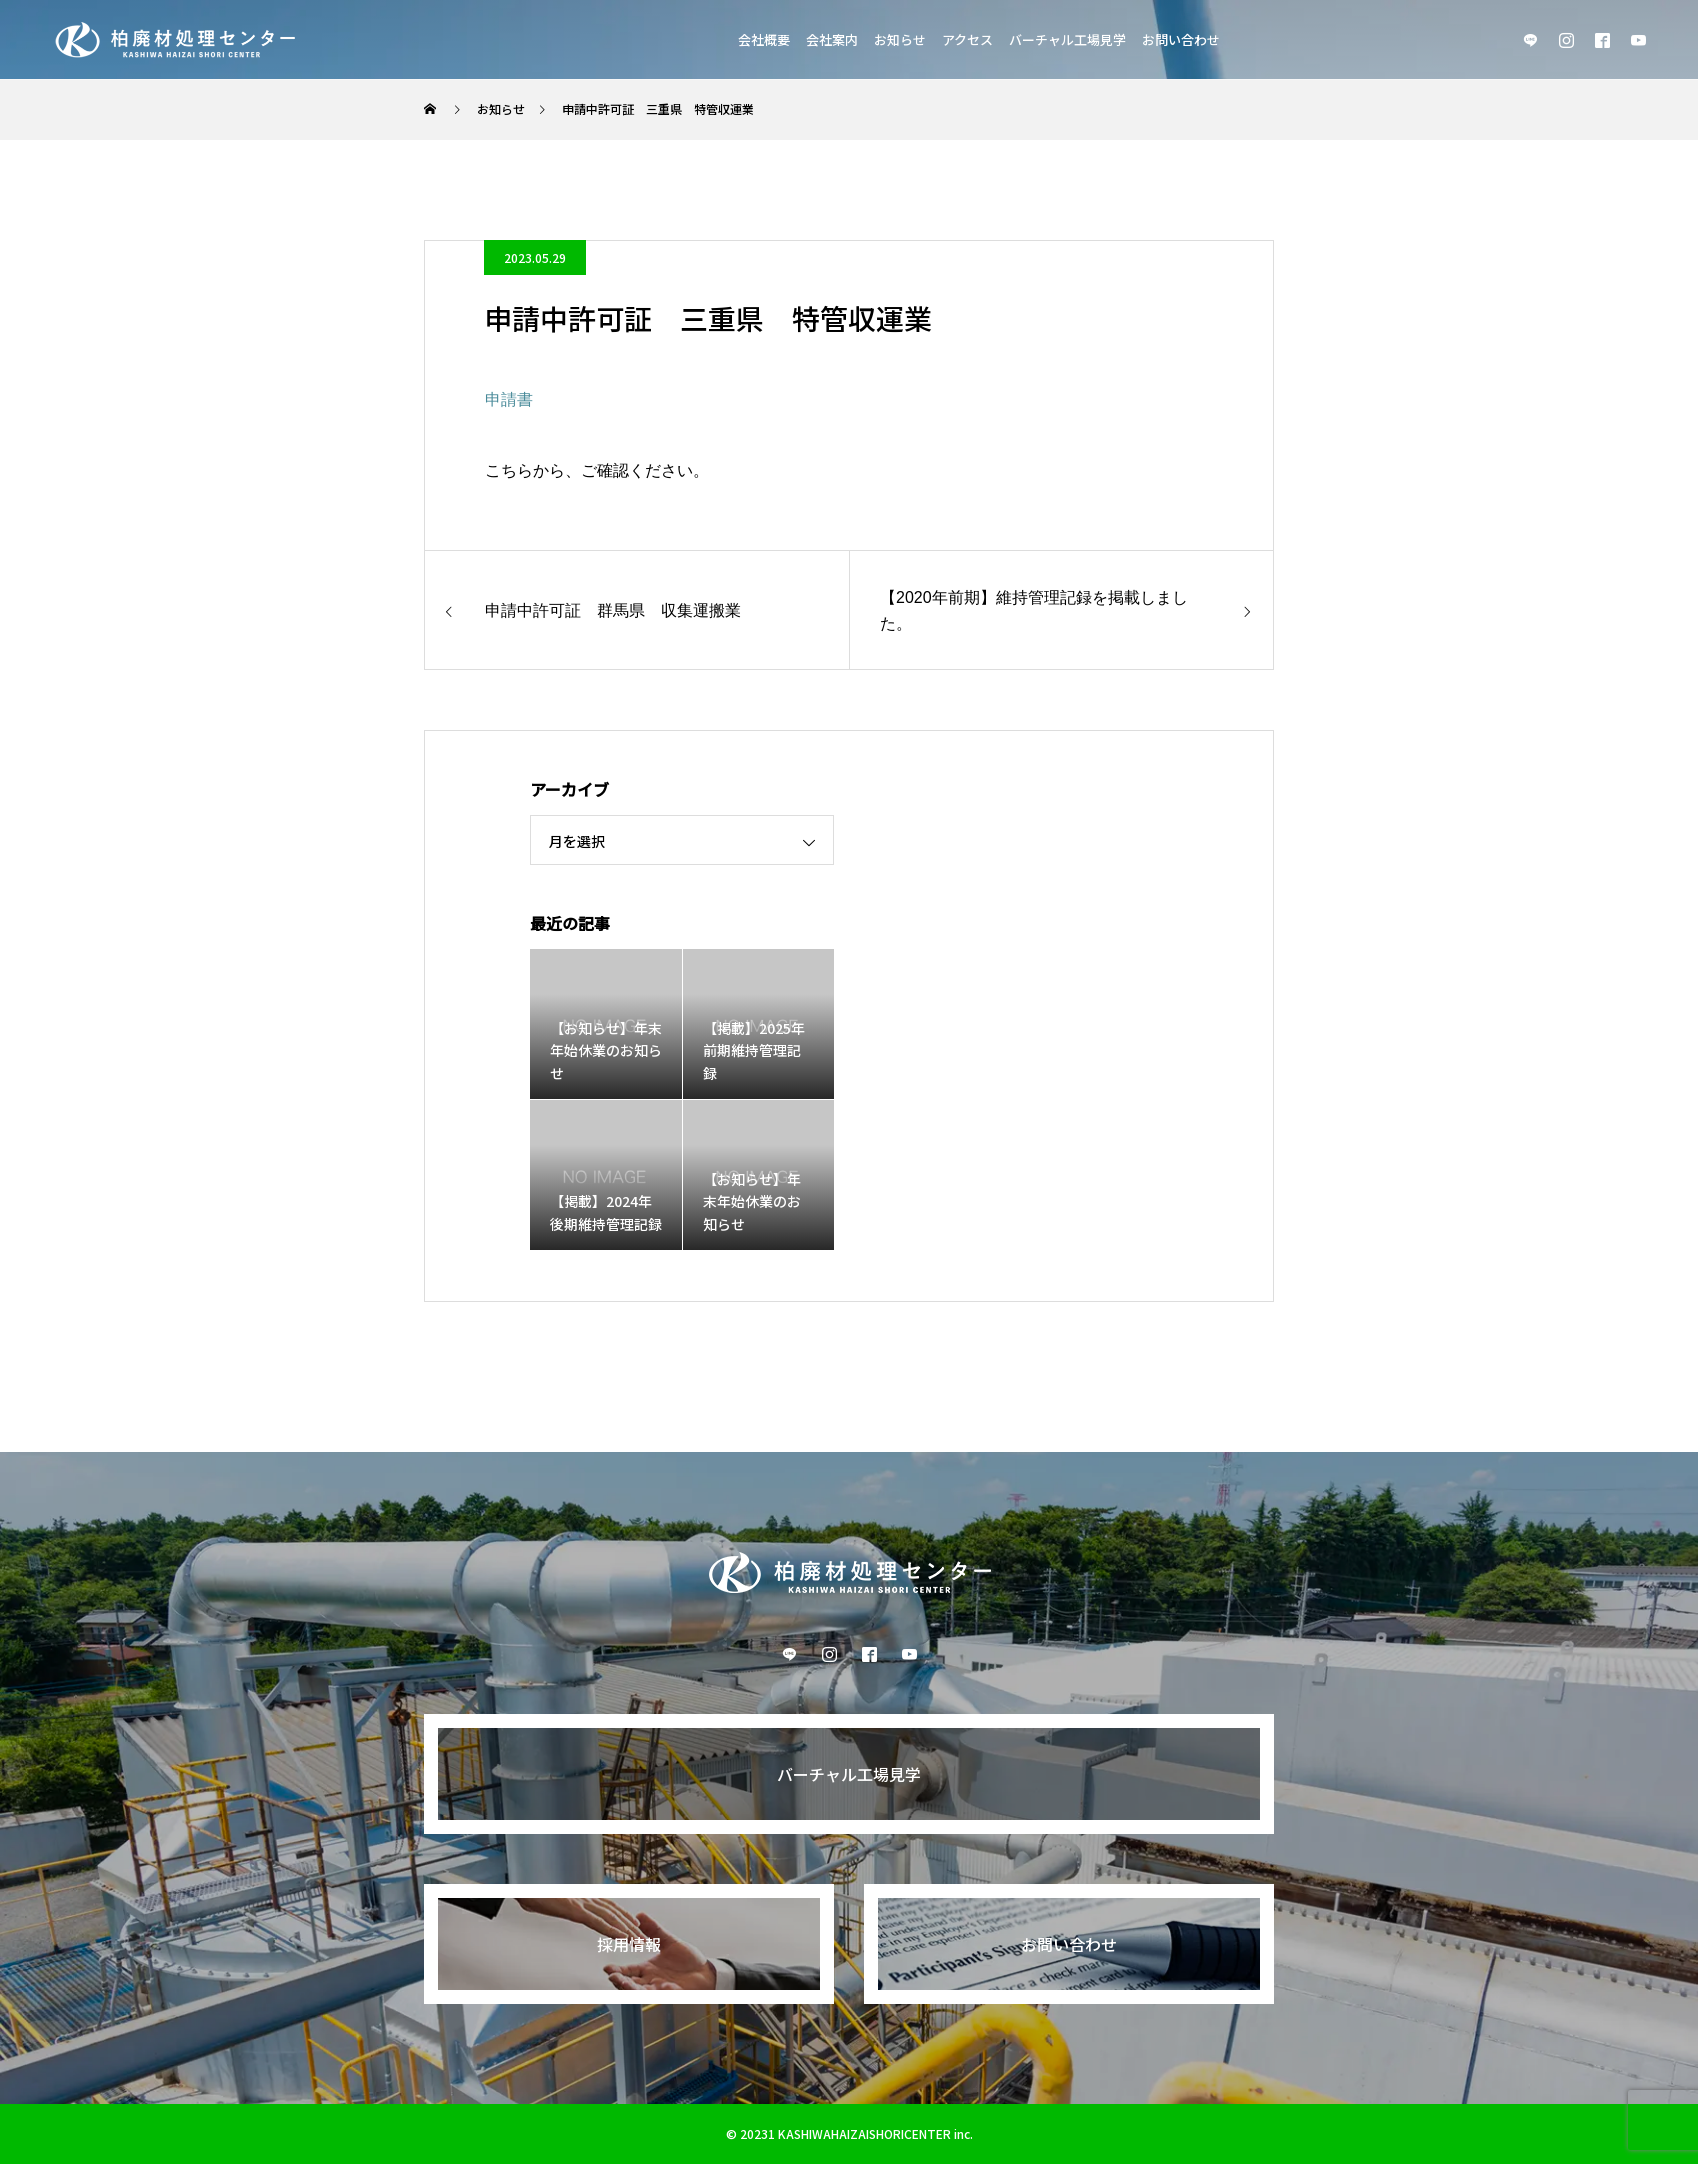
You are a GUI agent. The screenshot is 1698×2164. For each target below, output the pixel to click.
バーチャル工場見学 (1067, 39)
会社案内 (832, 39)
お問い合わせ (1181, 39)
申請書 (509, 399)
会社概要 (764, 39)
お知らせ (900, 39)
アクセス (967, 39)
